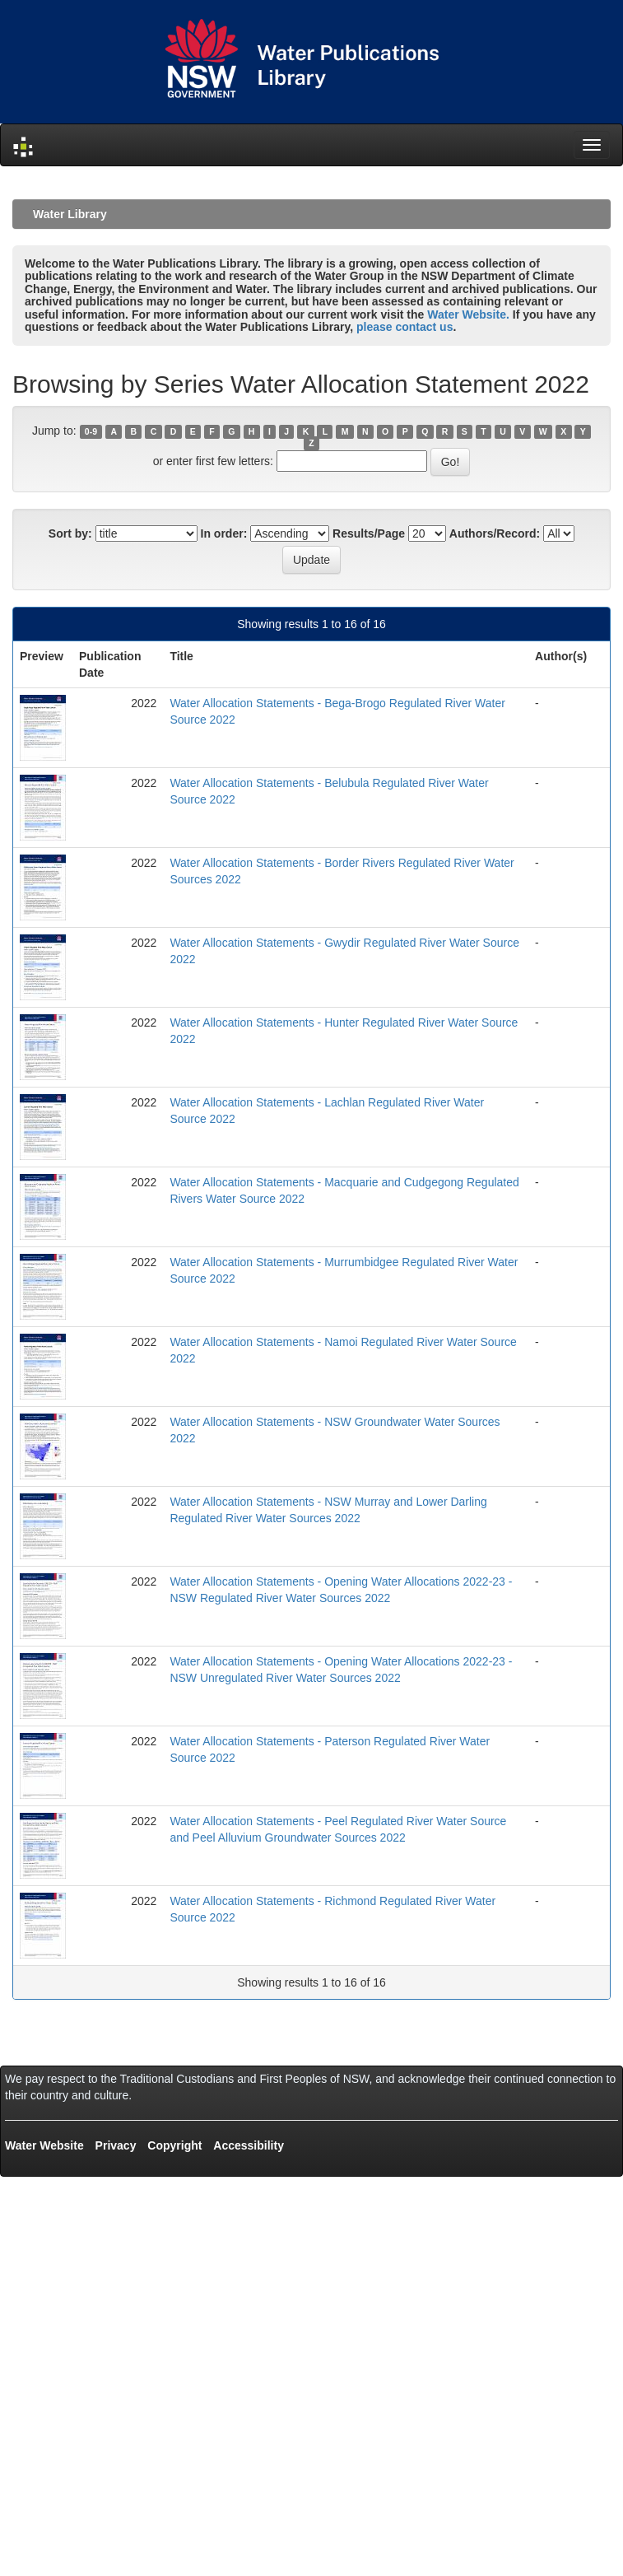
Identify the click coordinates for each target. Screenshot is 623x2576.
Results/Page (368, 533)
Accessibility (248, 2145)
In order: (224, 533)
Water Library (70, 214)
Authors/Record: (494, 533)
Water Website (44, 2145)
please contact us (404, 326)
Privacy (116, 2145)
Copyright (174, 2145)
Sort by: (70, 533)
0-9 (91, 431)
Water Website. (468, 314)
